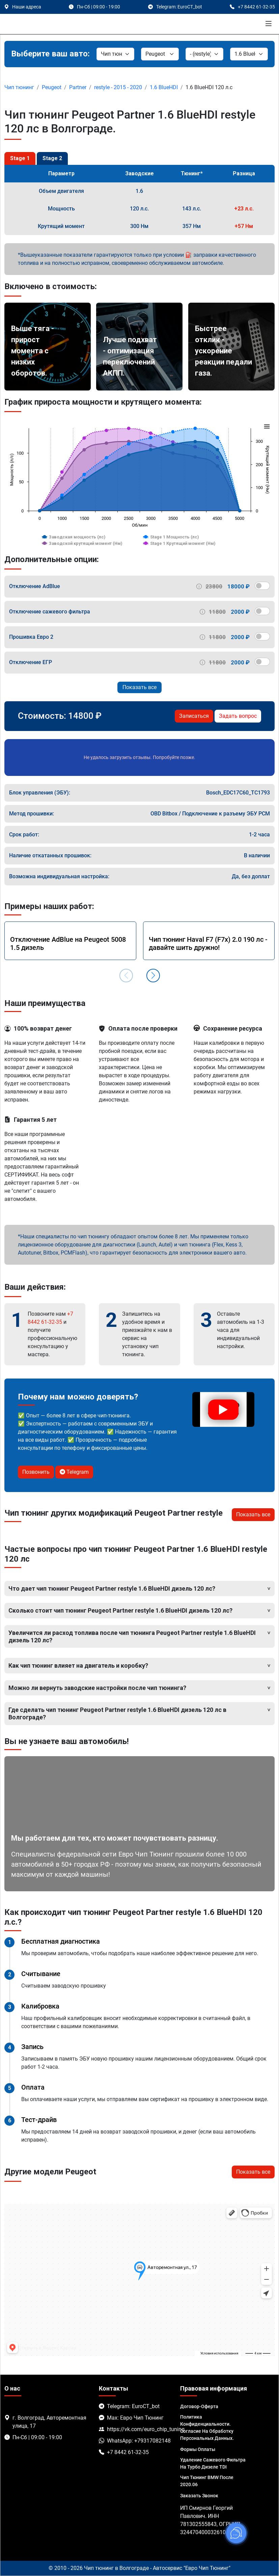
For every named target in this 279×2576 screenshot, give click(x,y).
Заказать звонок (199, 2495)
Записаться (194, 716)
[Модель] (204, 54)
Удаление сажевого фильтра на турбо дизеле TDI (213, 2463)
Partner (77, 87)
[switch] (262, 586)
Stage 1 (20, 158)
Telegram (74, 1472)
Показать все (139, 687)
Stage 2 (52, 158)
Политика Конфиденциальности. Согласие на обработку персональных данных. (207, 2427)
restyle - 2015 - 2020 (118, 87)
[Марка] (160, 54)
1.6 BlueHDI (164, 87)
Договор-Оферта (199, 2406)
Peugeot (51, 87)
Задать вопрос (238, 716)
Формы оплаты (197, 2449)
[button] (153, 975)
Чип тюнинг (19, 87)
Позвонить (36, 1472)
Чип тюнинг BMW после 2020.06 (206, 2481)
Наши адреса (26, 6)
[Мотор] (249, 54)
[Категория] (115, 54)
